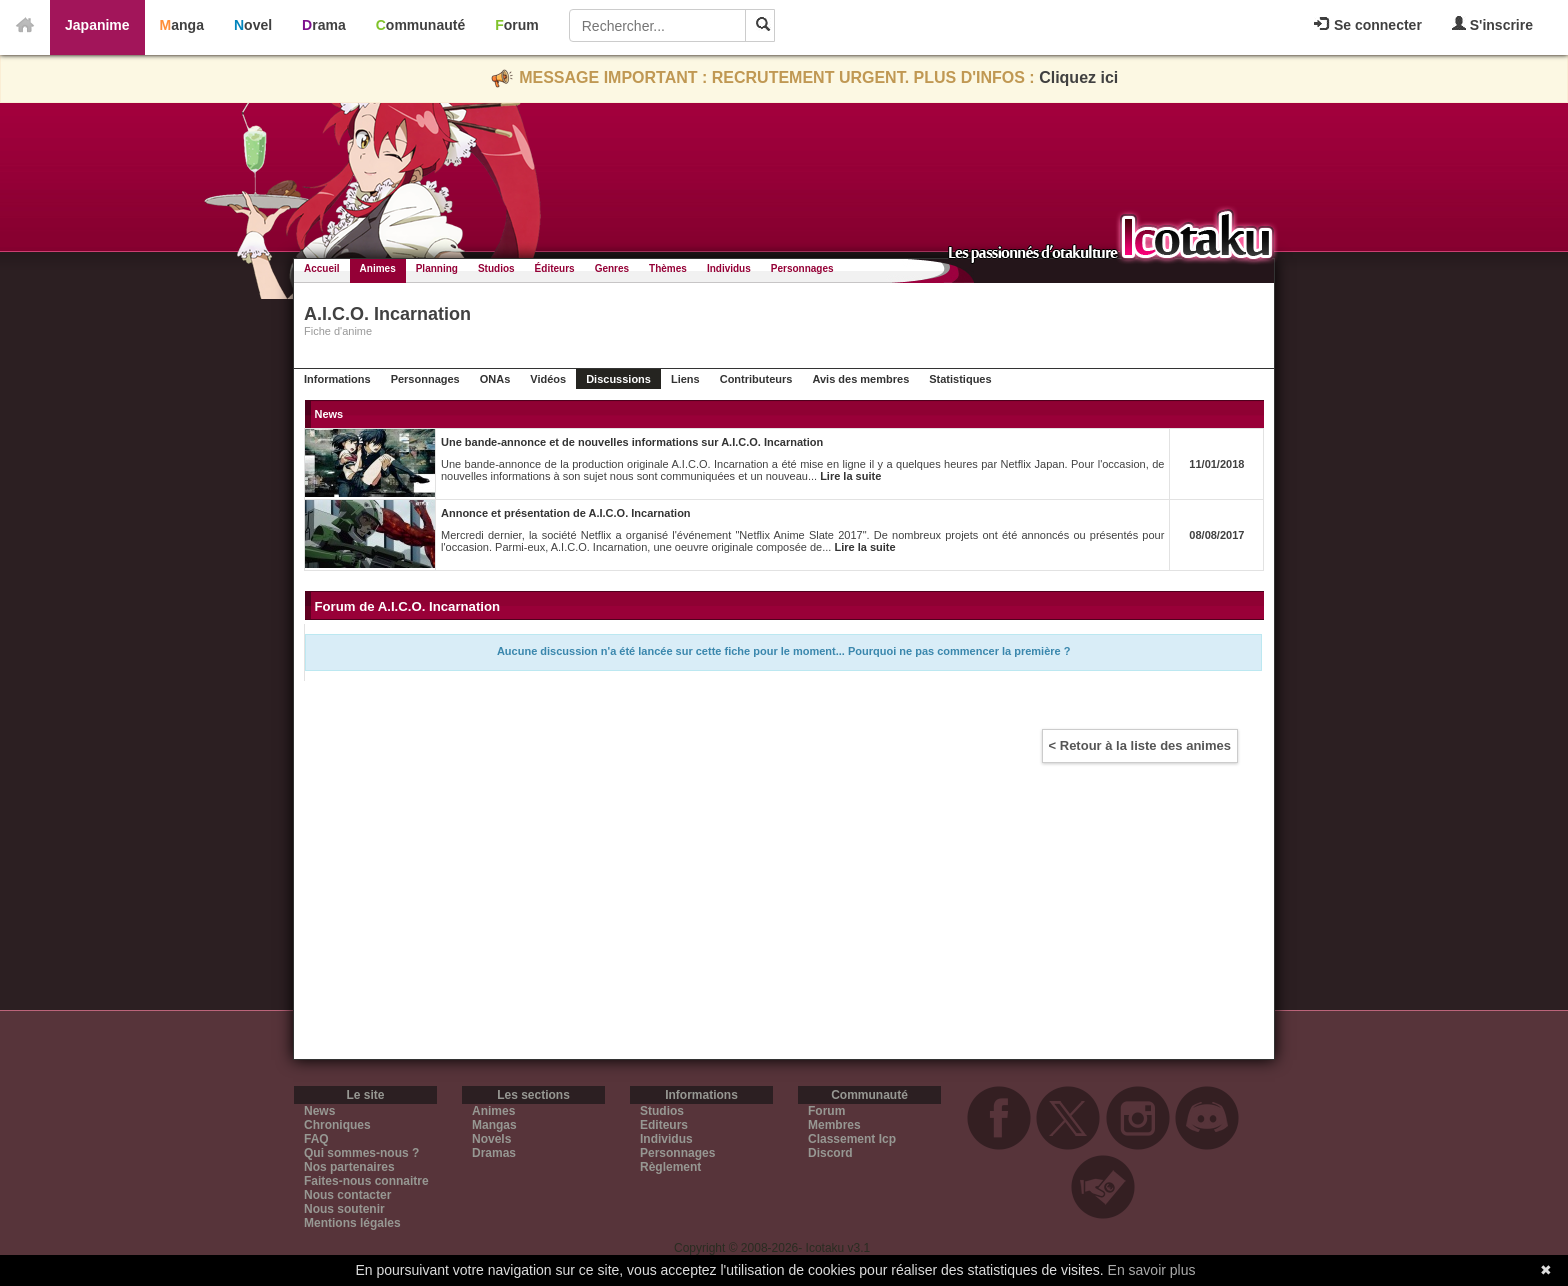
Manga (182, 25)
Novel (253, 25)
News (319, 1111)
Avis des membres (860, 379)
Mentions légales (352, 1223)
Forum (517, 25)
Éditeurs (555, 268)
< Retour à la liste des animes (1140, 745)
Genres (612, 268)
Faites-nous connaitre (366, 1181)
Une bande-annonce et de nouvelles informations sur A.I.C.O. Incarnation (632, 442)
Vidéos (548, 379)
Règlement (670, 1167)
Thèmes (668, 268)
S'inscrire (1492, 24)
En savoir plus (1152, 1270)
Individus (729, 268)
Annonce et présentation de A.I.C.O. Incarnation (566, 513)
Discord (830, 1153)
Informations (337, 379)
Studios (496, 268)
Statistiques (960, 379)
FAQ (316, 1139)
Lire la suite (850, 476)
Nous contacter (347, 1195)
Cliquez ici (1078, 77)
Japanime (97, 25)
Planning (437, 268)
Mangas (494, 1125)
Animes (378, 268)
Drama (324, 25)
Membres (834, 1125)
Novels (491, 1139)
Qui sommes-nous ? (361, 1153)
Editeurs (664, 1125)
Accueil (322, 268)
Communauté (420, 25)
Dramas (494, 1153)
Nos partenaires (349, 1167)
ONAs (495, 379)
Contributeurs (756, 379)
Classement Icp (852, 1139)
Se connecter (1368, 25)
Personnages (802, 268)
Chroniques (337, 1125)
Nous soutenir (344, 1209)
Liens (685, 379)
